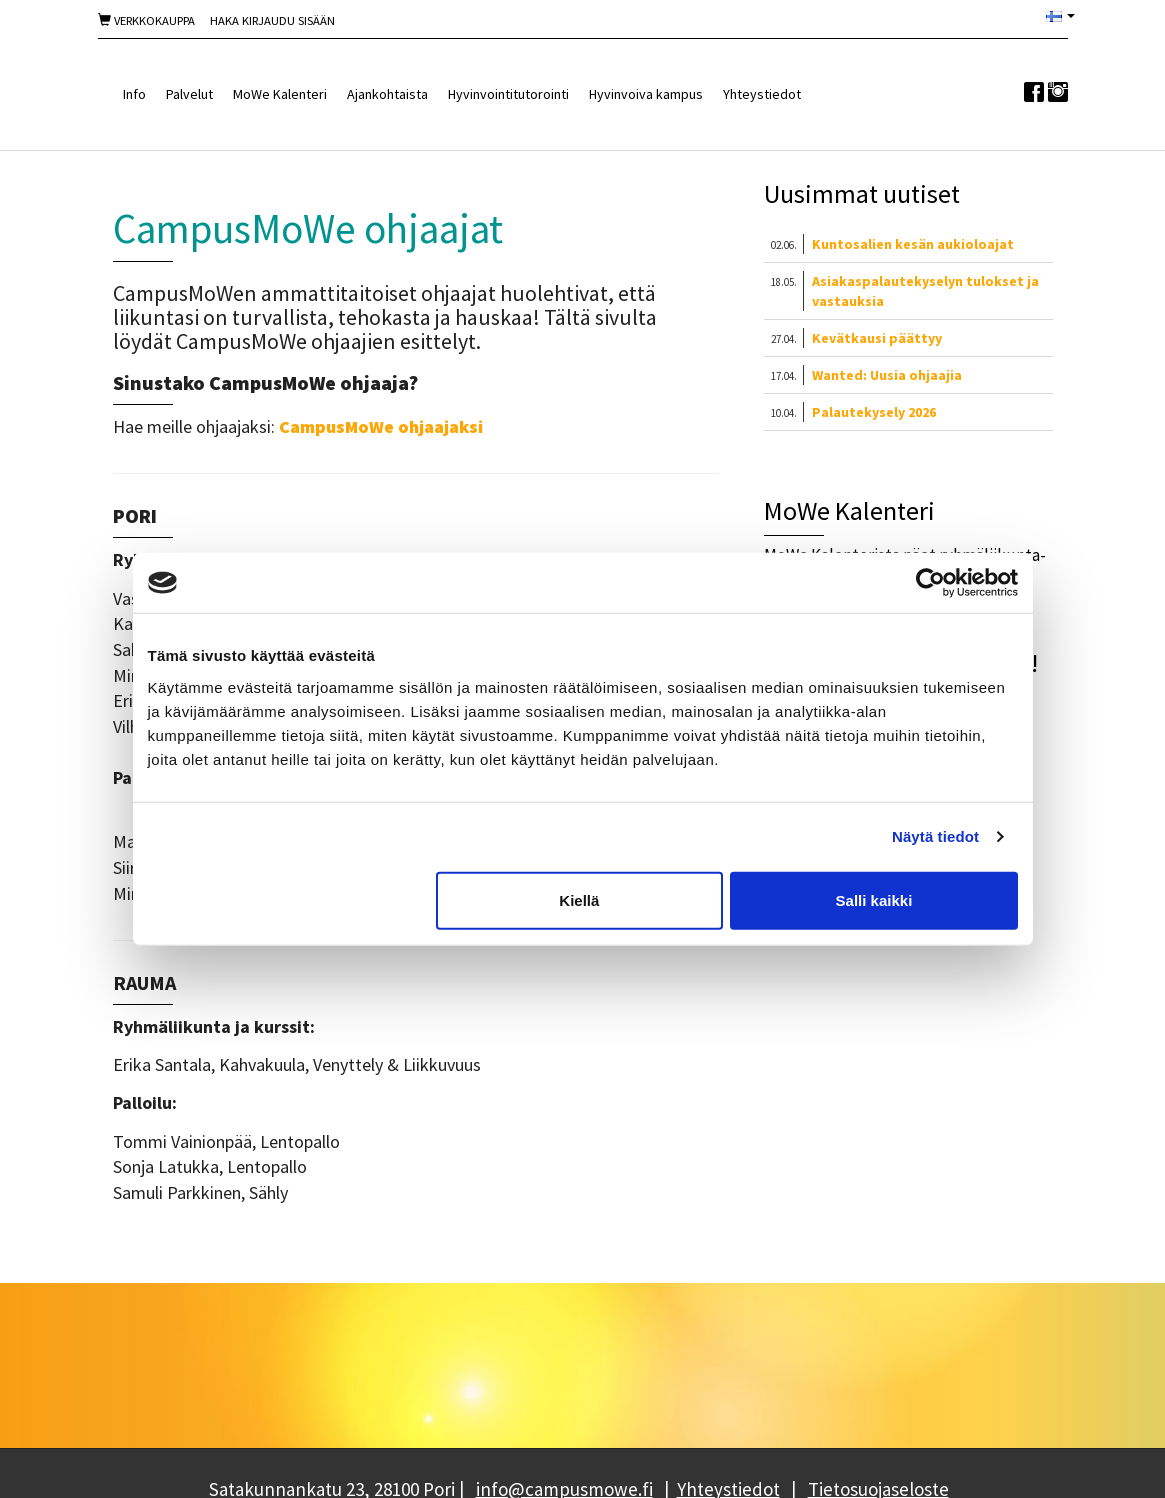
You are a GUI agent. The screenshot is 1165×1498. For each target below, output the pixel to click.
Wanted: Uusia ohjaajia (887, 375)
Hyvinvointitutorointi (508, 94)
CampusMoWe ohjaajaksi (381, 426)
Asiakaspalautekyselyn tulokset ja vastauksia (925, 291)
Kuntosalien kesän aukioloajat (913, 244)
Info (134, 94)
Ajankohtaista (387, 94)
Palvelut (189, 94)
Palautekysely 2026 (874, 412)
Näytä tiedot (935, 836)
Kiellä (579, 899)
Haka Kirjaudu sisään (272, 20)
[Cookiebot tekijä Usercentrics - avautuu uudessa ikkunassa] (930, 583)
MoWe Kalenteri (280, 94)
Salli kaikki (874, 899)
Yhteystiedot (762, 94)
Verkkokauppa (146, 20)
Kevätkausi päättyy (877, 338)
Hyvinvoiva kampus (646, 94)
